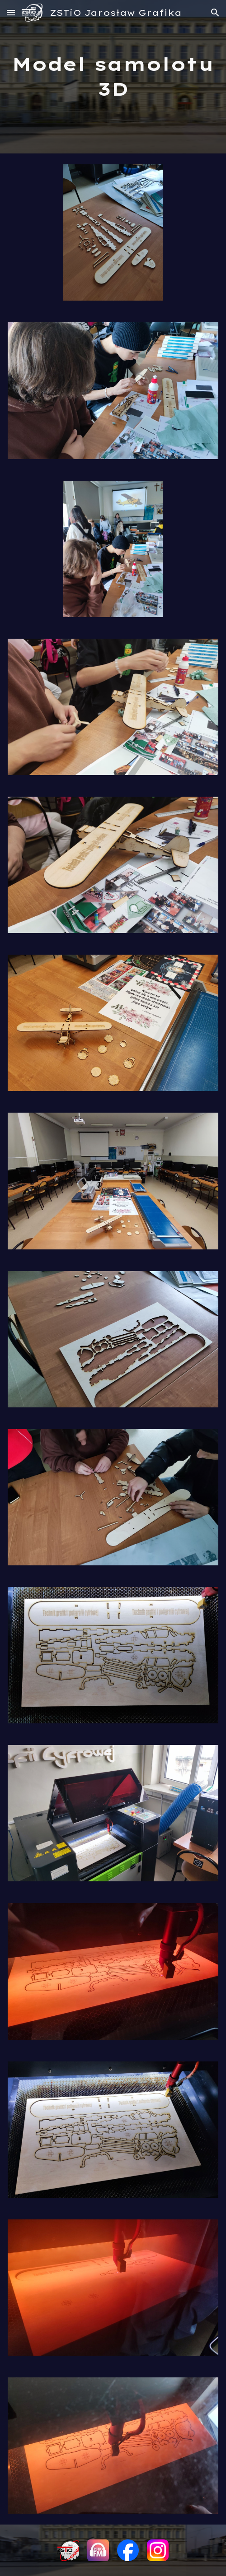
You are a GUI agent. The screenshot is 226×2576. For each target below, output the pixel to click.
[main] (113, 76)
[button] (11, 12)
